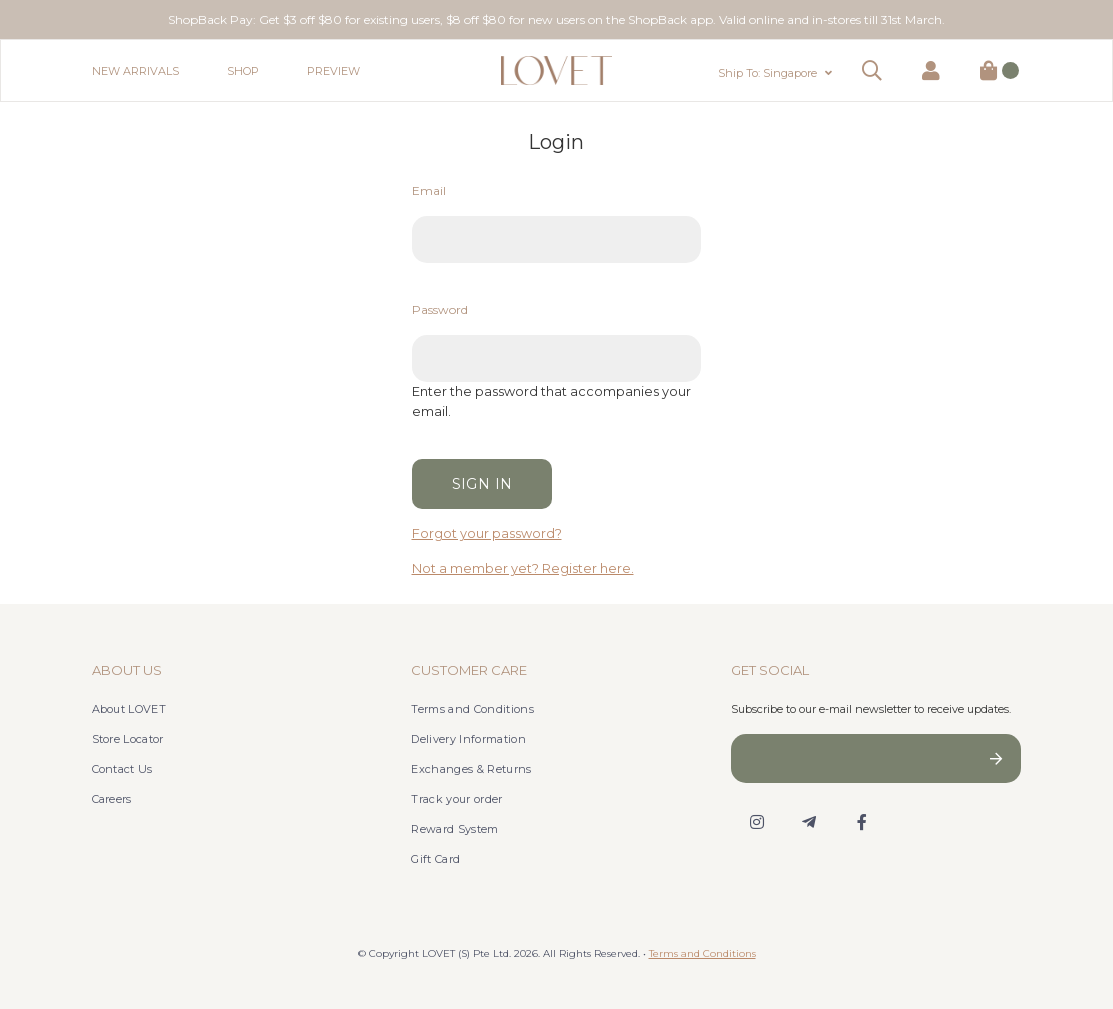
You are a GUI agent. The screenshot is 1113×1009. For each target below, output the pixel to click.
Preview (333, 71)
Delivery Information (468, 739)
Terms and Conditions (472, 709)
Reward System (454, 829)
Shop (243, 71)
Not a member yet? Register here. (523, 568)
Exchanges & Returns (471, 769)
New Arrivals (135, 71)
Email (429, 190)
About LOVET (129, 709)
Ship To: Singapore (767, 73)
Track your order (456, 799)
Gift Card (435, 859)
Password (440, 309)
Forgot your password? (487, 533)
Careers (112, 799)
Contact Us (122, 769)
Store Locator (128, 739)
